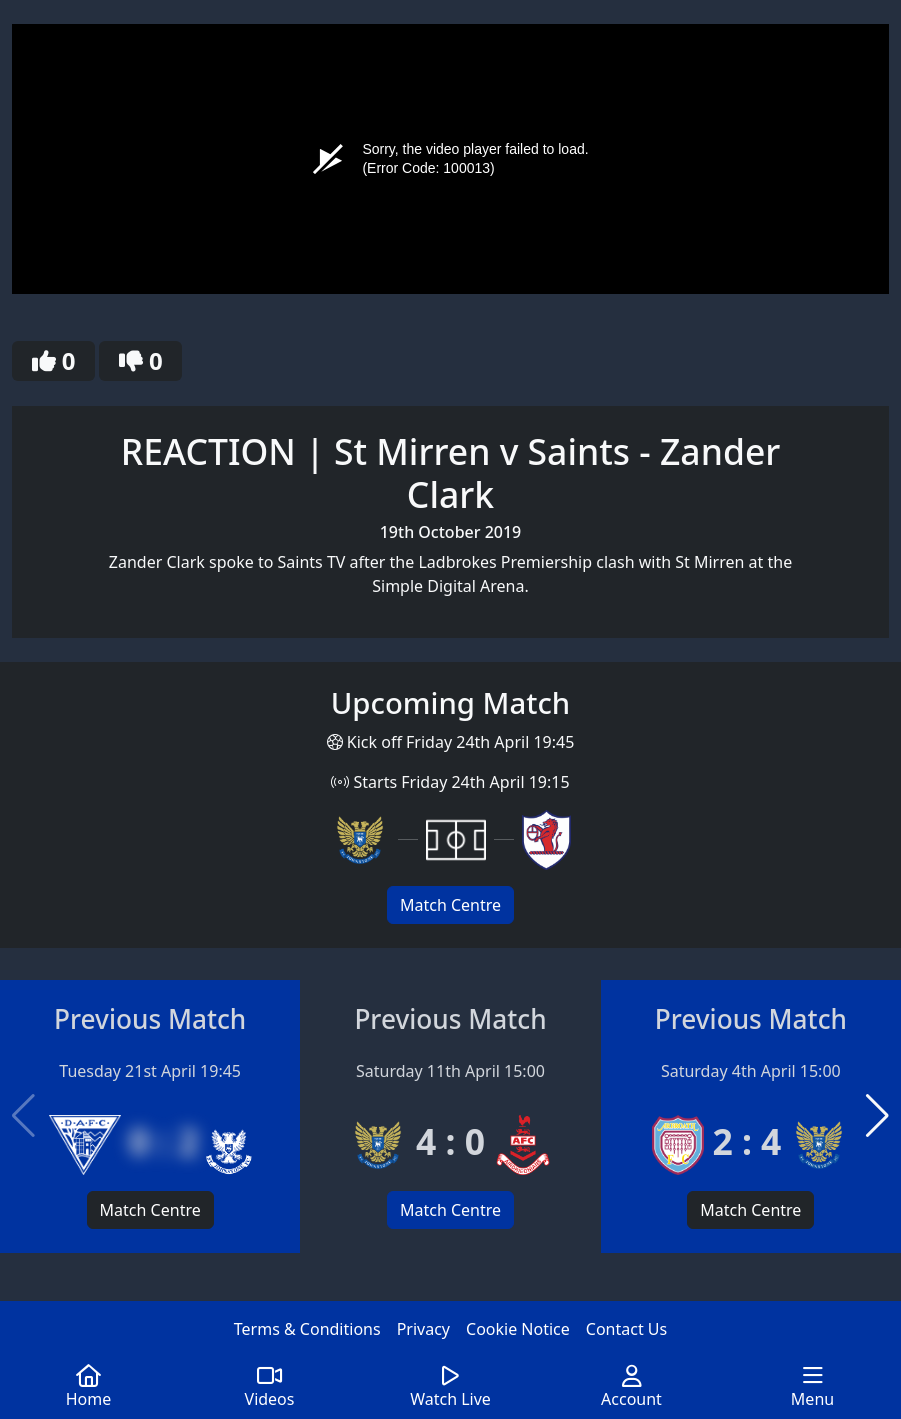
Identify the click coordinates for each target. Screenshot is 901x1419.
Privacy (423, 1329)
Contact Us (626, 1329)
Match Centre (450, 905)
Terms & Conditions (307, 1329)
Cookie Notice (518, 1329)
